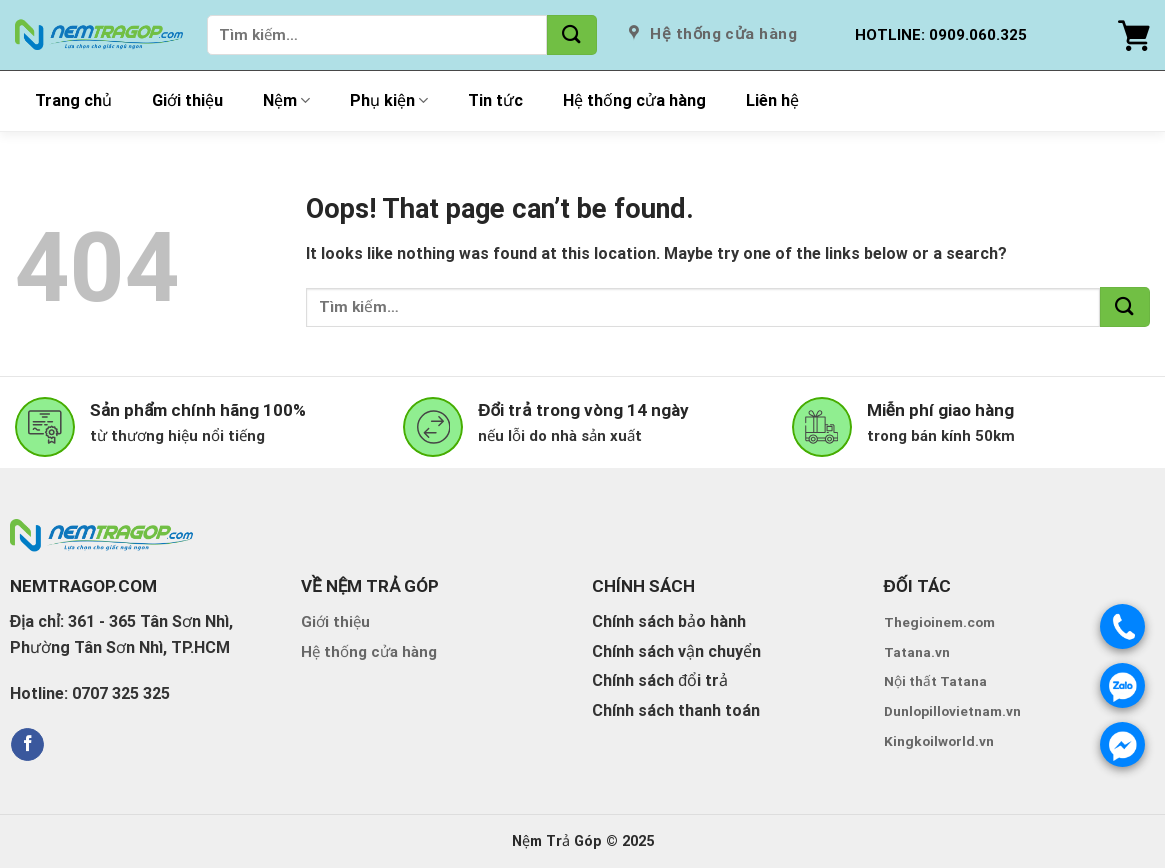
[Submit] (572, 35)
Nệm (286, 101)
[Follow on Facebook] (27, 745)
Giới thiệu (187, 100)
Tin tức (495, 100)
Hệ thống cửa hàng (634, 100)
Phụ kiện (389, 101)
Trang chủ (73, 100)
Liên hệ (772, 100)
